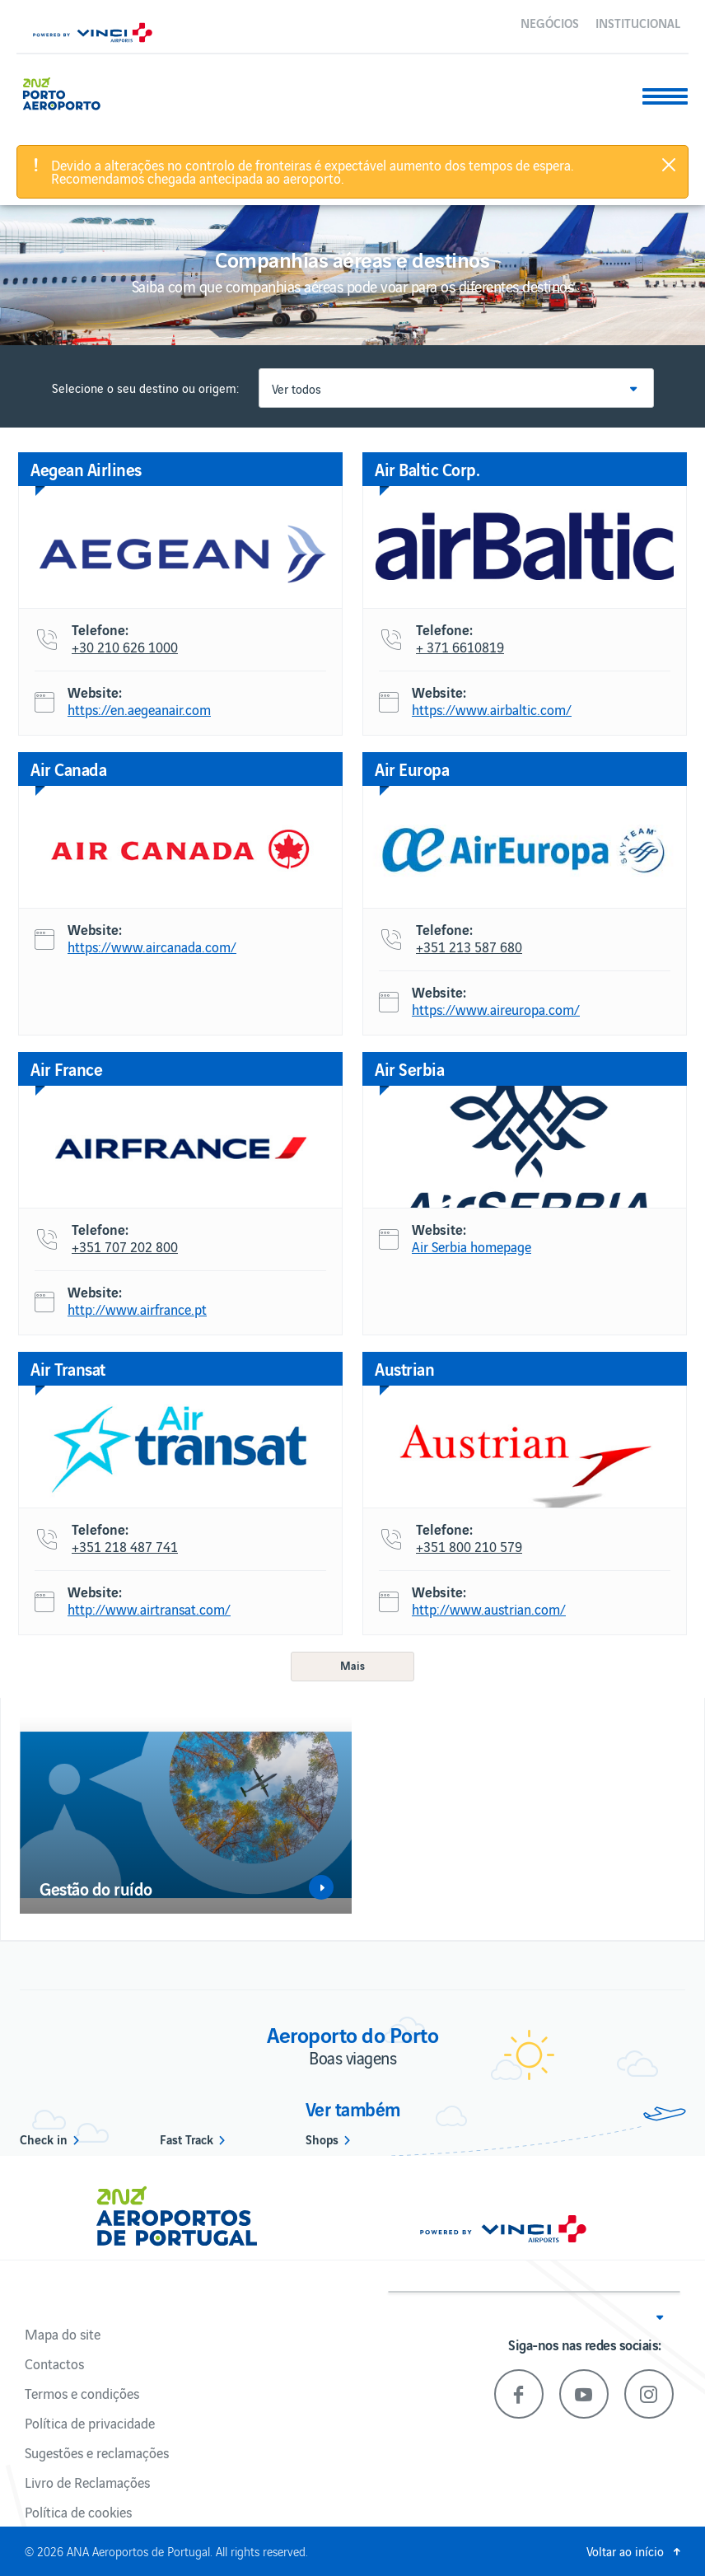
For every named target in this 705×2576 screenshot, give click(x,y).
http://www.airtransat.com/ (149, 1610)
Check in (44, 2138)
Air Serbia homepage (471, 1247)
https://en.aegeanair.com (139, 710)
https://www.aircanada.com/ (152, 947)
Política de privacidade (90, 2423)
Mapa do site (62, 2334)
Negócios (550, 22)
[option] (185, 1815)
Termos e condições (82, 2393)
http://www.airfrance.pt (137, 1310)
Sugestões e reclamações (97, 2452)
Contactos (54, 2363)
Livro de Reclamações (87, 2482)
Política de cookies (78, 2512)
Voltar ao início (625, 2551)
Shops (322, 2138)
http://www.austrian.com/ (489, 1610)
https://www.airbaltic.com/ (492, 710)
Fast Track (186, 2138)
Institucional (637, 22)
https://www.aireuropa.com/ (496, 1010)
